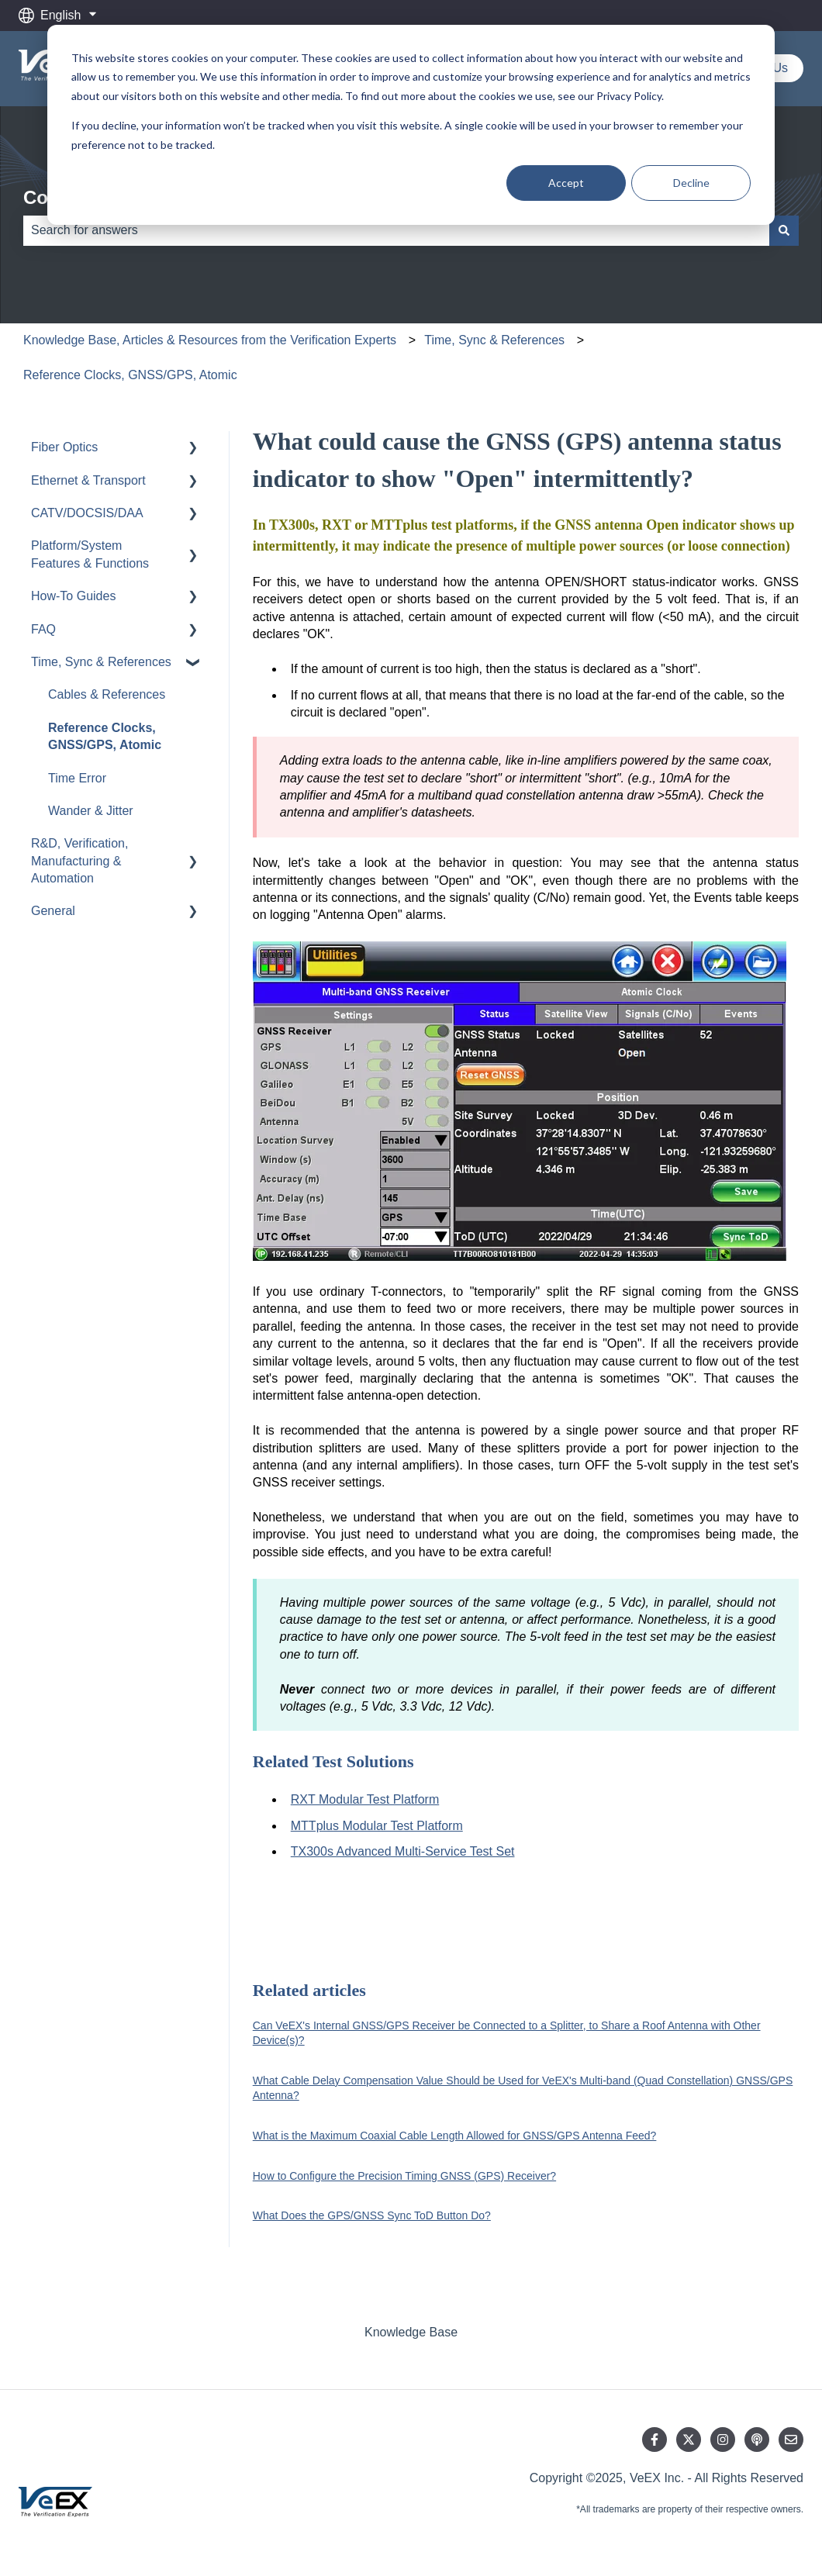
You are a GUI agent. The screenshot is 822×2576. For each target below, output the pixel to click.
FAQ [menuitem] (43, 629)
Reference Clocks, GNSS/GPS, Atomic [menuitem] (104, 736)
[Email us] (791, 2439)
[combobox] (396, 230)
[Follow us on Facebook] (654, 2439)
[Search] (784, 230)
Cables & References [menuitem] (106, 694)
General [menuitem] (53, 910)
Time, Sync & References (494, 340)
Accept (566, 182)
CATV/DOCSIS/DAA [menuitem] (87, 513)
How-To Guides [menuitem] (73, 596)
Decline (691, 182)
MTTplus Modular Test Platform (377, 1825)
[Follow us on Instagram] (722, 2439)
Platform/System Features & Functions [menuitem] (90, 554)
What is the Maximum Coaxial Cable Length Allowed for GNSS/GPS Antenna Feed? (455, 2135)
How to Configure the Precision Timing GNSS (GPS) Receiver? (404, 2176)
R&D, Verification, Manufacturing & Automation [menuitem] (79, 861)
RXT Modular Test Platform (365, 1799)
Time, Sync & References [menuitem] (101, 661)
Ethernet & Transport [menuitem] (88, 480)
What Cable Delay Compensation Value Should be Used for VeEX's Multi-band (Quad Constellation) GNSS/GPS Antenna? (523, 2088)
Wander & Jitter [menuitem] (90, 810)
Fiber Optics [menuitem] (64, 447)
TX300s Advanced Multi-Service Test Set (403, 1851)
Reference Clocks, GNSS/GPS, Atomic (130, 375)
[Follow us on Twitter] (688, 2439)
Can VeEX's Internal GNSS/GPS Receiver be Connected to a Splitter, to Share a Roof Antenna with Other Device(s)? (507, 2033)
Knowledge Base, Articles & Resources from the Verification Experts (209, 340)
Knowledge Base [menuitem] (411, 2332)
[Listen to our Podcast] (756, 2439)
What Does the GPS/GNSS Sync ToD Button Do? (372, 2215)
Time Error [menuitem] (77, 778)
